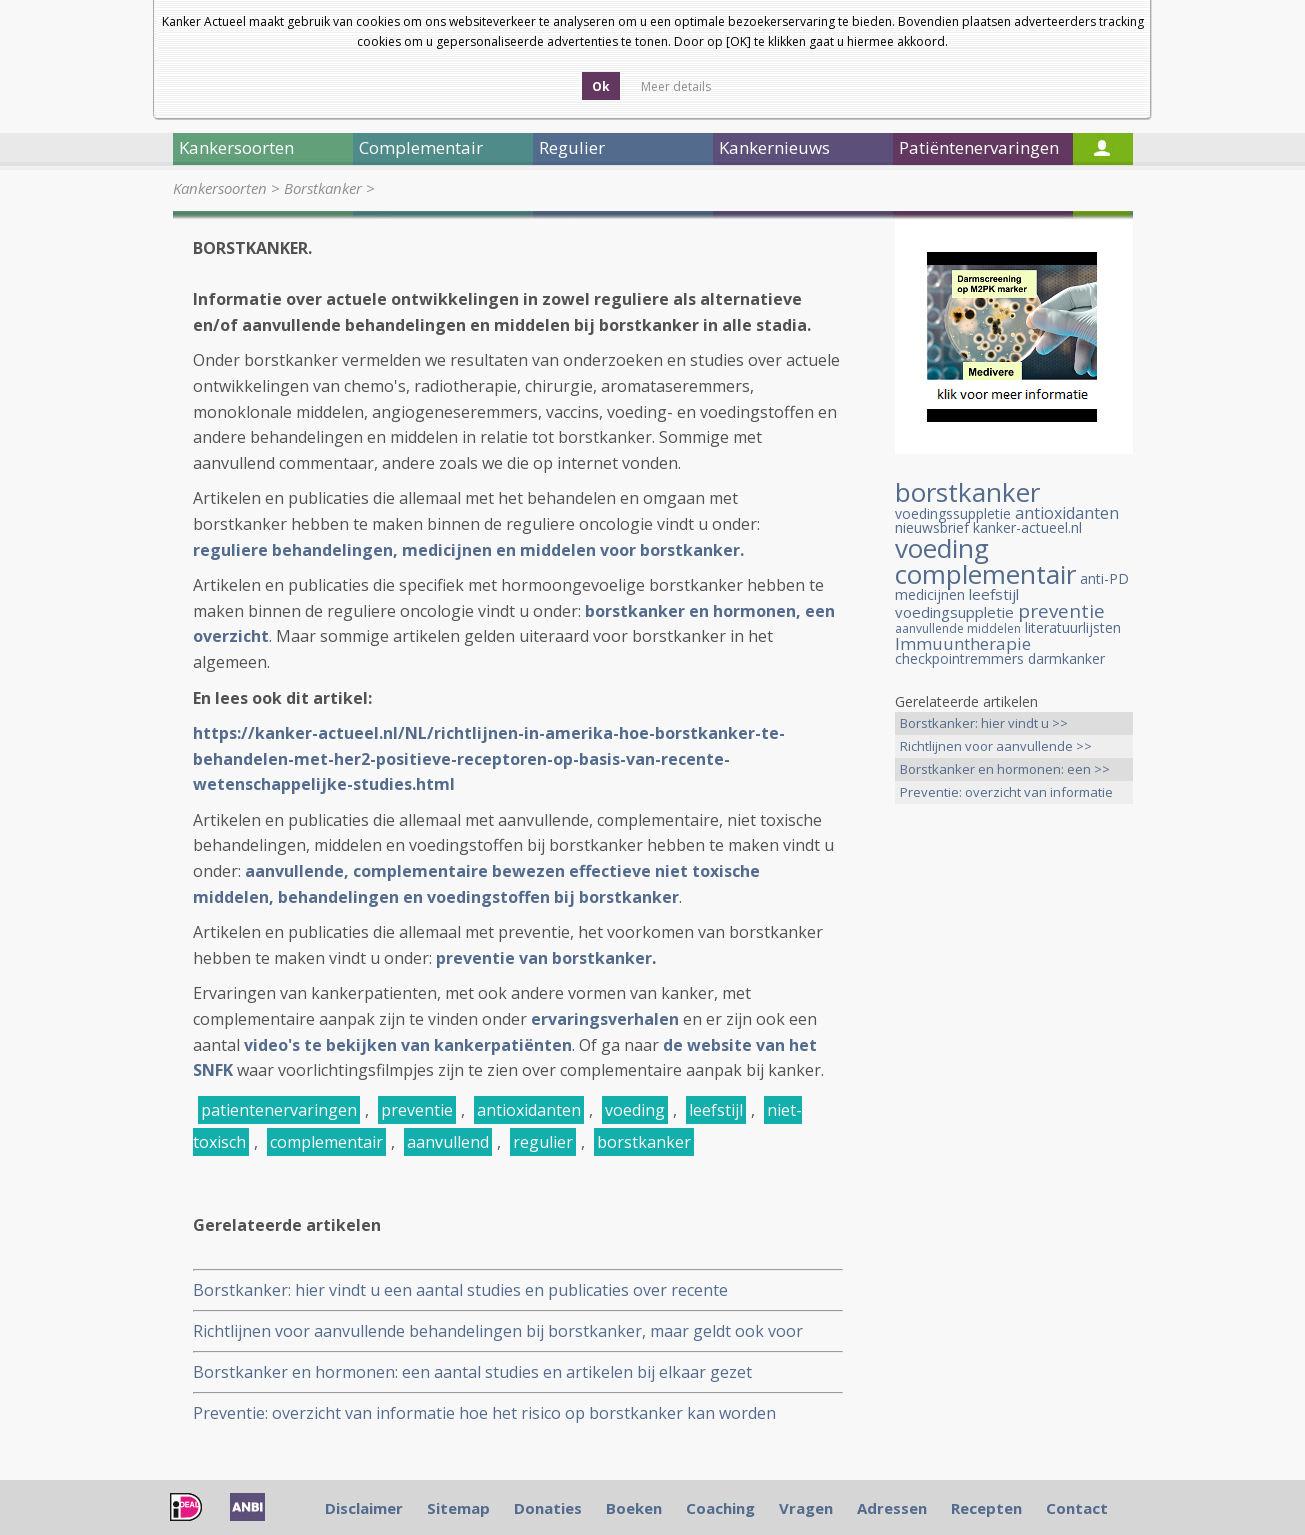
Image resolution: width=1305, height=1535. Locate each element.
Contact (1077, 1508)
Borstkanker (323, 188)
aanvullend (448, 1142)
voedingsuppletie (954, 612)
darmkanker (1066, 658)
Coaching (720, 1508)
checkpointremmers (959, 658)
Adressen (892, 1508)
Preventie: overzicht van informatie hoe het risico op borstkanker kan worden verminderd (484, 1413)
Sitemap (458, 1508)
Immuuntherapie (963, 643)
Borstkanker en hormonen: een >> (1005, 769)
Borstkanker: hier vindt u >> (984, 723)
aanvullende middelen (958, 628)
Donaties (548, 1508)
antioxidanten (529, 1110)
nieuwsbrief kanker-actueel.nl (988, 527)
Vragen (806, 1508)
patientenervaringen (279, 1110)
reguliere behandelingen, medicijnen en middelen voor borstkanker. (468, 550)
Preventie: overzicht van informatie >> (1006, 793)
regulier (543, 1142)
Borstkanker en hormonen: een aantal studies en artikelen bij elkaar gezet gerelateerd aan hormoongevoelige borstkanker (472, 1372)
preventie (417, 1110)
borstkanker (644, 1142)
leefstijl (716, 1110)
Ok (601, 86)
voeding (635, 1110)
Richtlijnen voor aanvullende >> (996, 746)
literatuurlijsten (1073, 627)
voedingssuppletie (953, 513)
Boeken (634, 1508)
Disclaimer (364, 1508)
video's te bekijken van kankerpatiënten (408, 1045)
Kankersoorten (220, 188)
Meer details (676, 86)
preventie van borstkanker (544, 958)
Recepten (986, 1508)
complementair (326, 1142)
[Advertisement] (1014, 1134)
